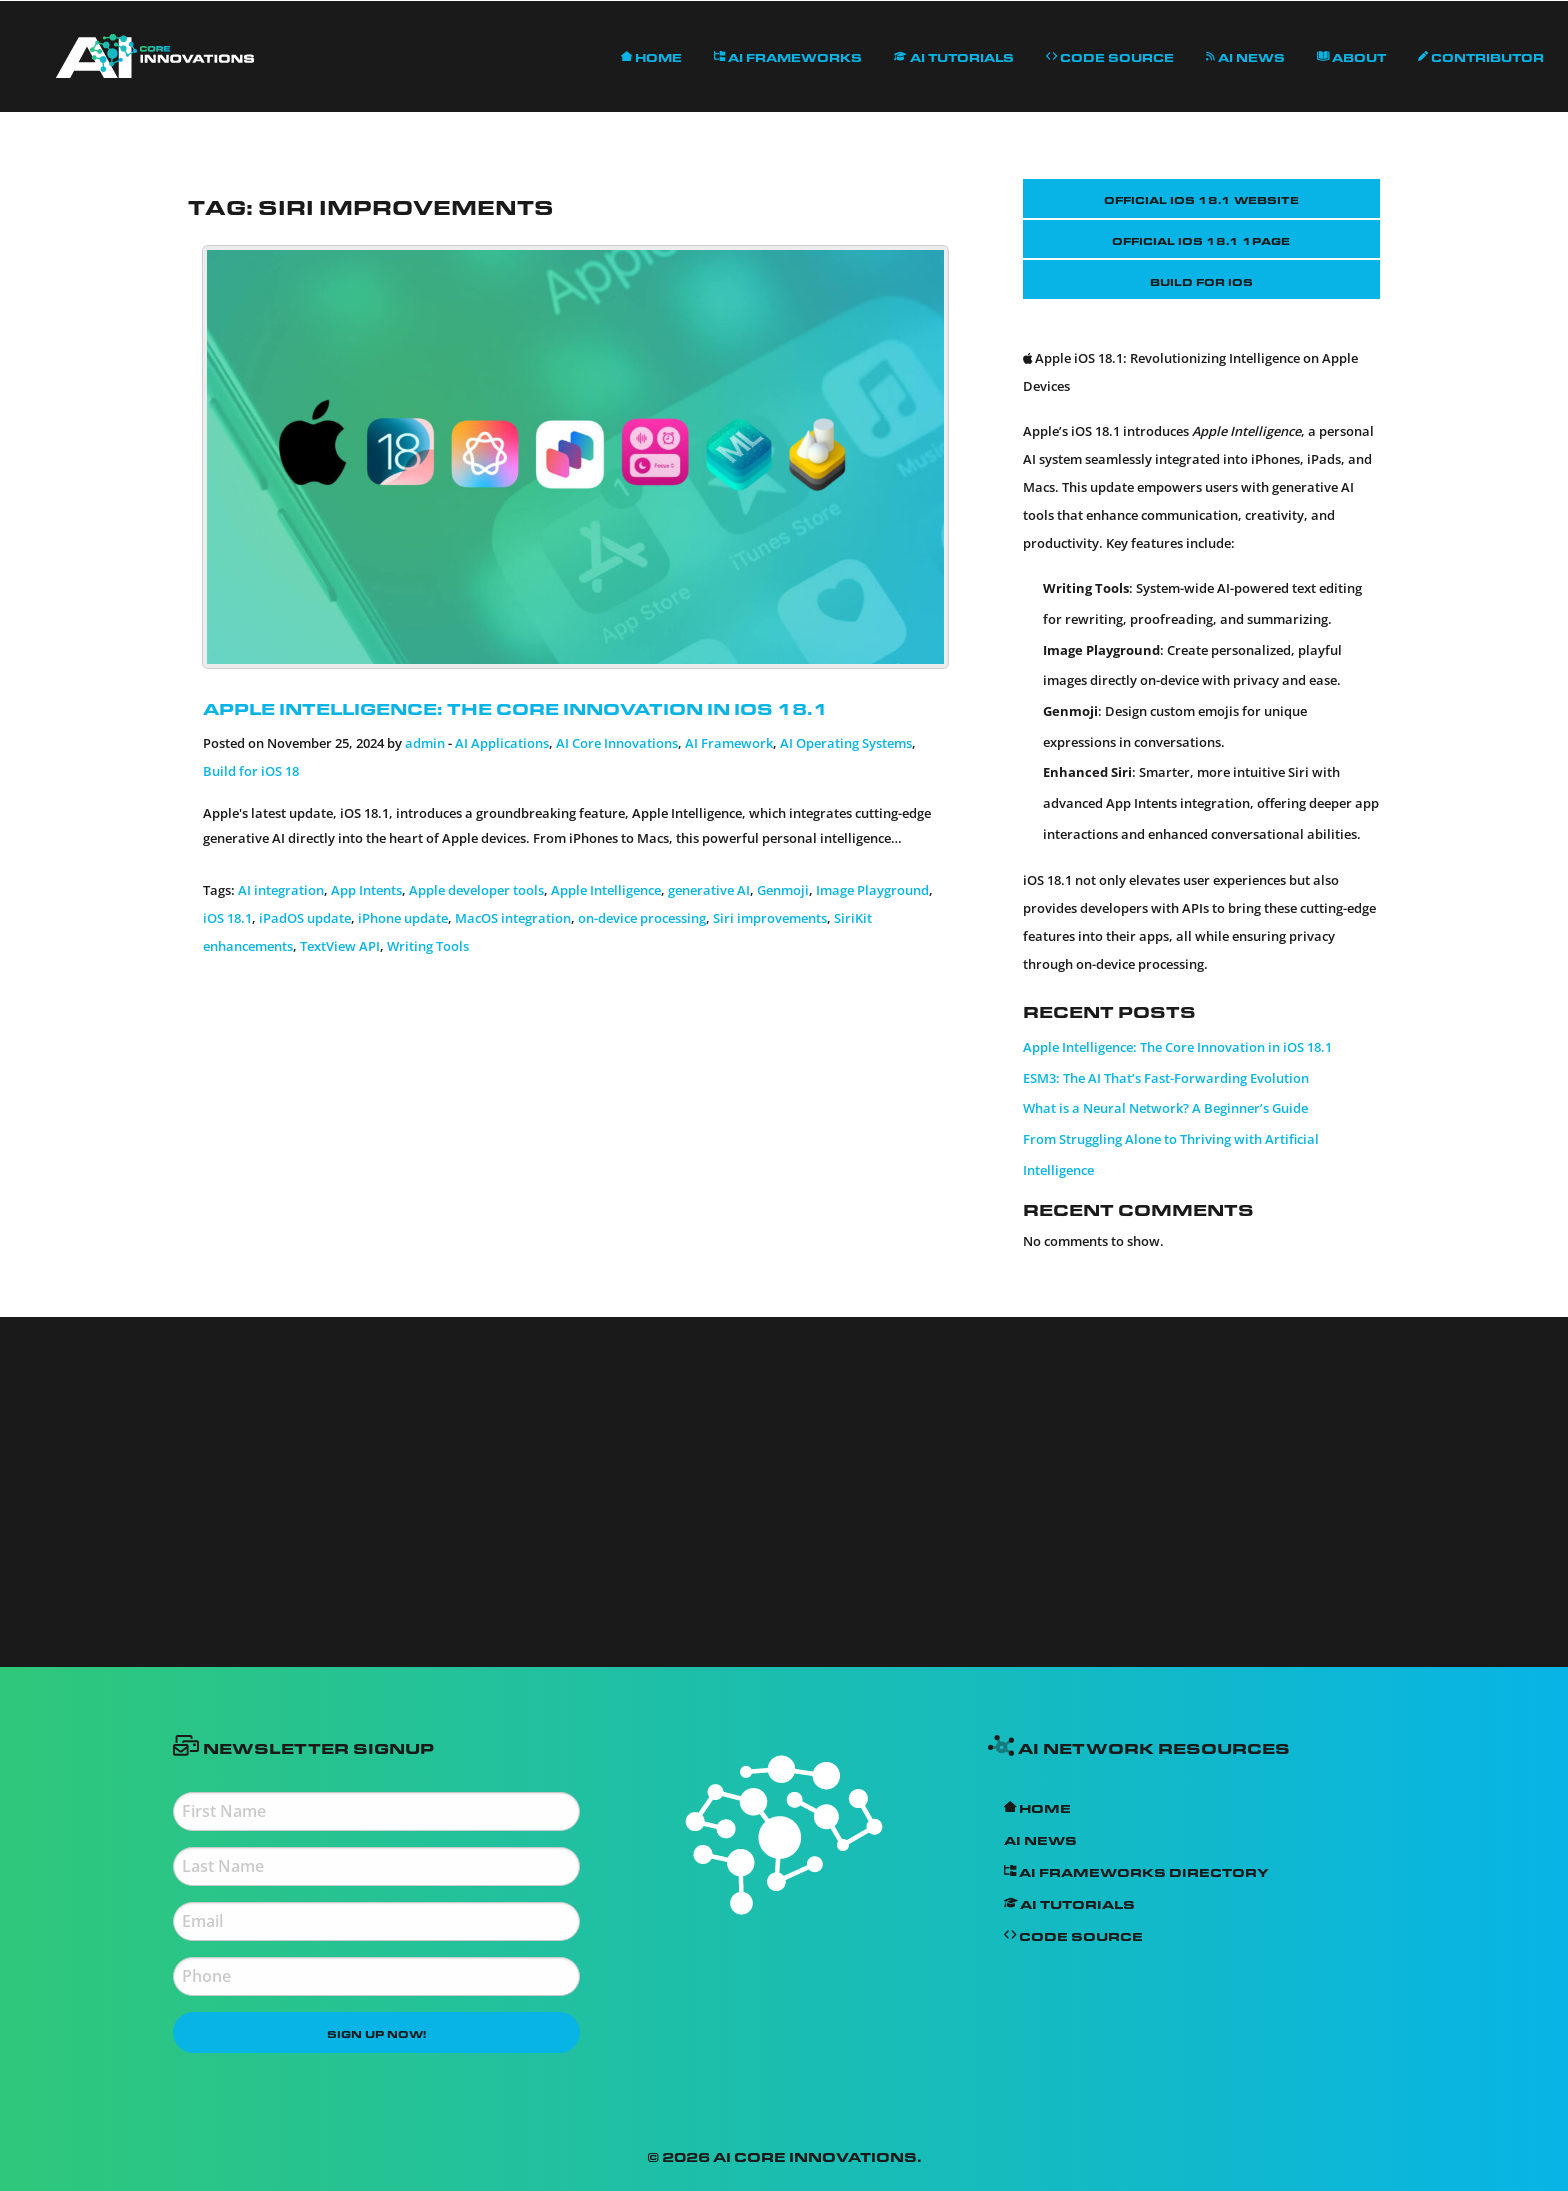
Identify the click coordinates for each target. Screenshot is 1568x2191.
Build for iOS (1201, 280)
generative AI (709, 890)
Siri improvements (770, 918)
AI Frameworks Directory (1136, 1870)
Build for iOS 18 (251, 771)
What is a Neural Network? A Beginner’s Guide (1165, 1108)
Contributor (1481, 55)
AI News (1245, 55)
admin (425, 743)
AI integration (281, 890)
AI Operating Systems (846, 743)
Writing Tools (428, 946)
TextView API (340, 946)
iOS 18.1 (227, 918)
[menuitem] (155, 56)
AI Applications (502, 743)
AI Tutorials (954, 55)
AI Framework (729, 743)
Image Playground (872, 890)
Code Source (1110, 55)
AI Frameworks (788, 55)
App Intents (366, 890)
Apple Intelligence (606, 890)
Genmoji (783, 890)
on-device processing (642, 918)
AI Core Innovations (617, 743)
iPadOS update (305, 918)
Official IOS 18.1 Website (1201, 198)
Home (651, 55)
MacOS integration (513, 918)
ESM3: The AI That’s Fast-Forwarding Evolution (1166, 1078)
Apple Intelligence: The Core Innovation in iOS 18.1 (515, 706)
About (1352, 55)
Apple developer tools (476, 890)
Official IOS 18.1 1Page (1201, 239)
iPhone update (403, 918)
